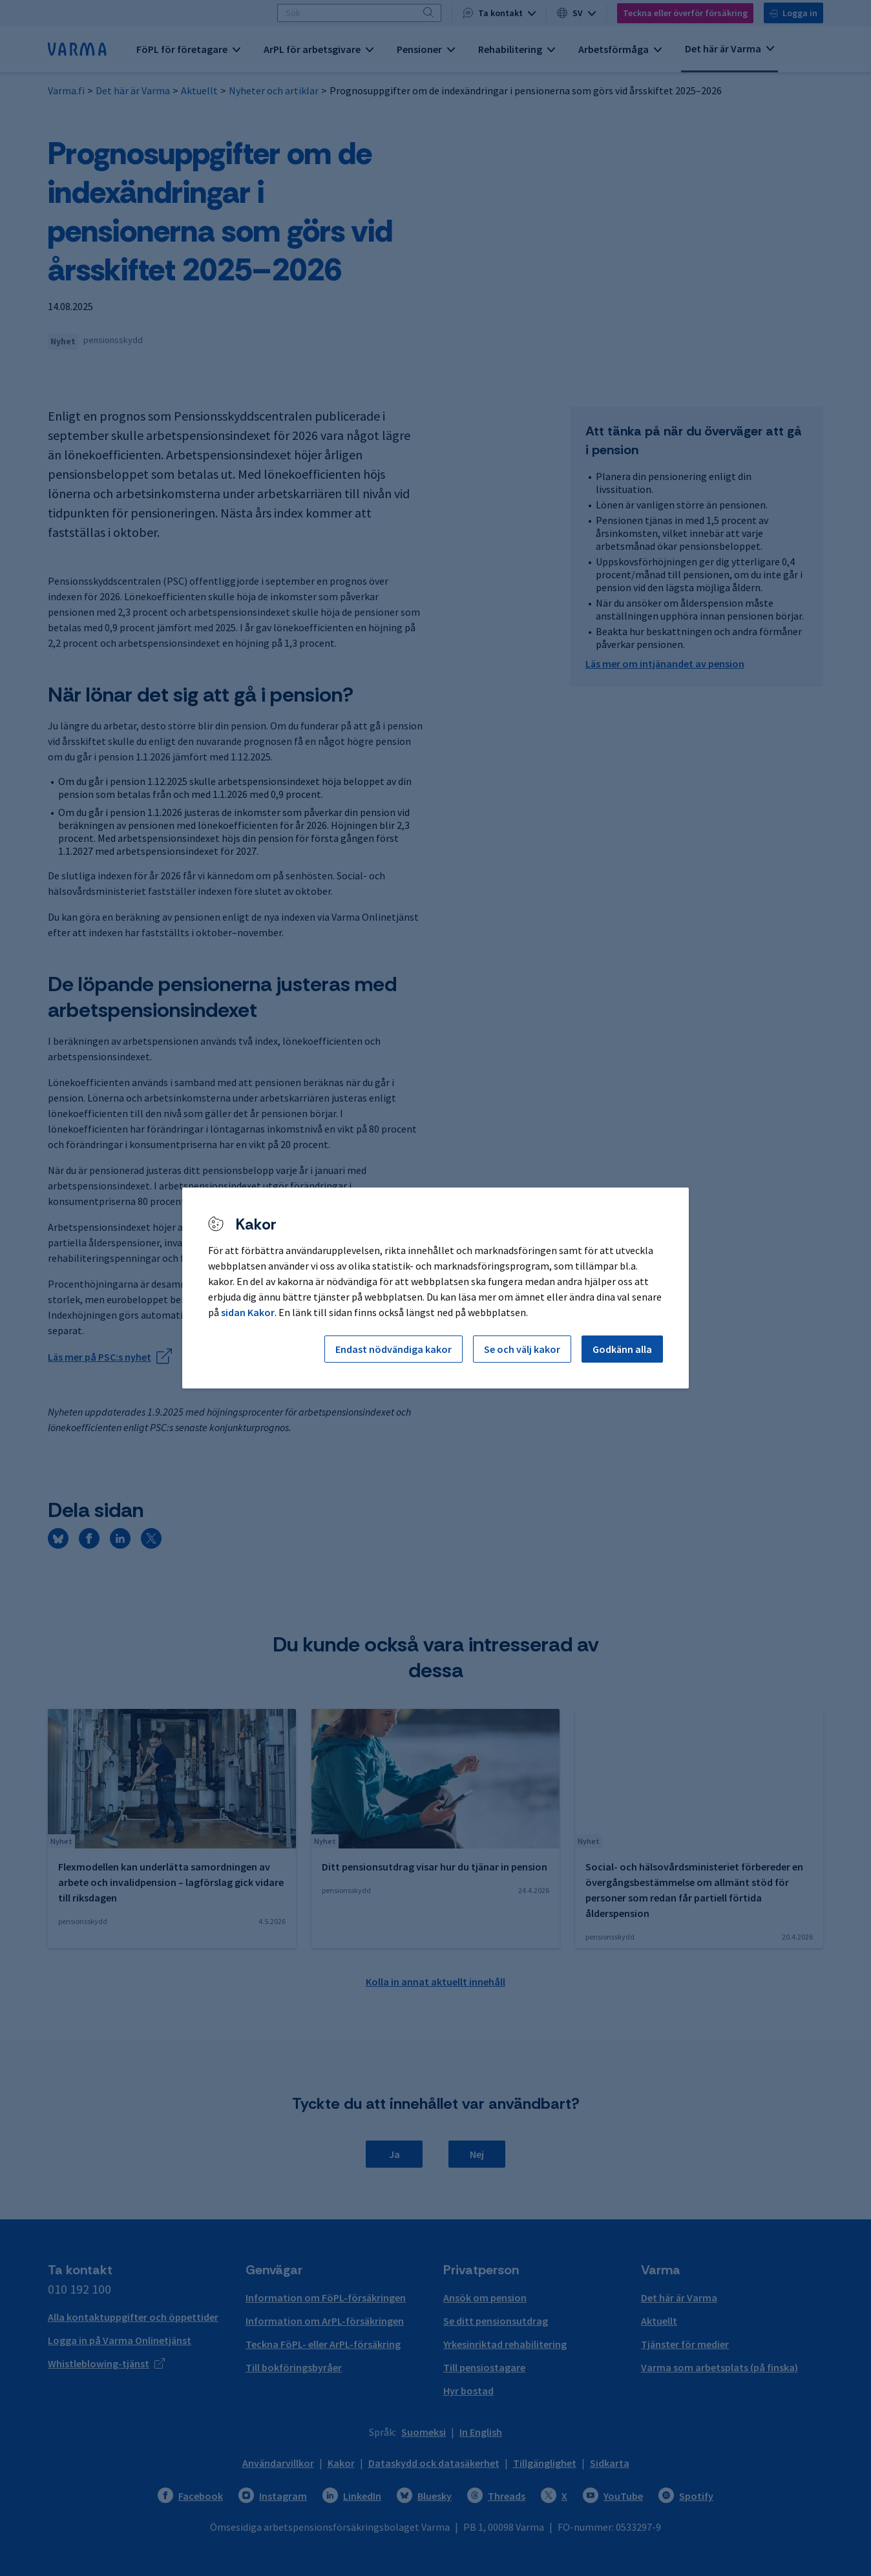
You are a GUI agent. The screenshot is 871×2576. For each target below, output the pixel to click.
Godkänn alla (622, 1349)
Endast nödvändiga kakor (393, 1349)
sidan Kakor (248, 1312)
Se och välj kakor (522, 1349)
